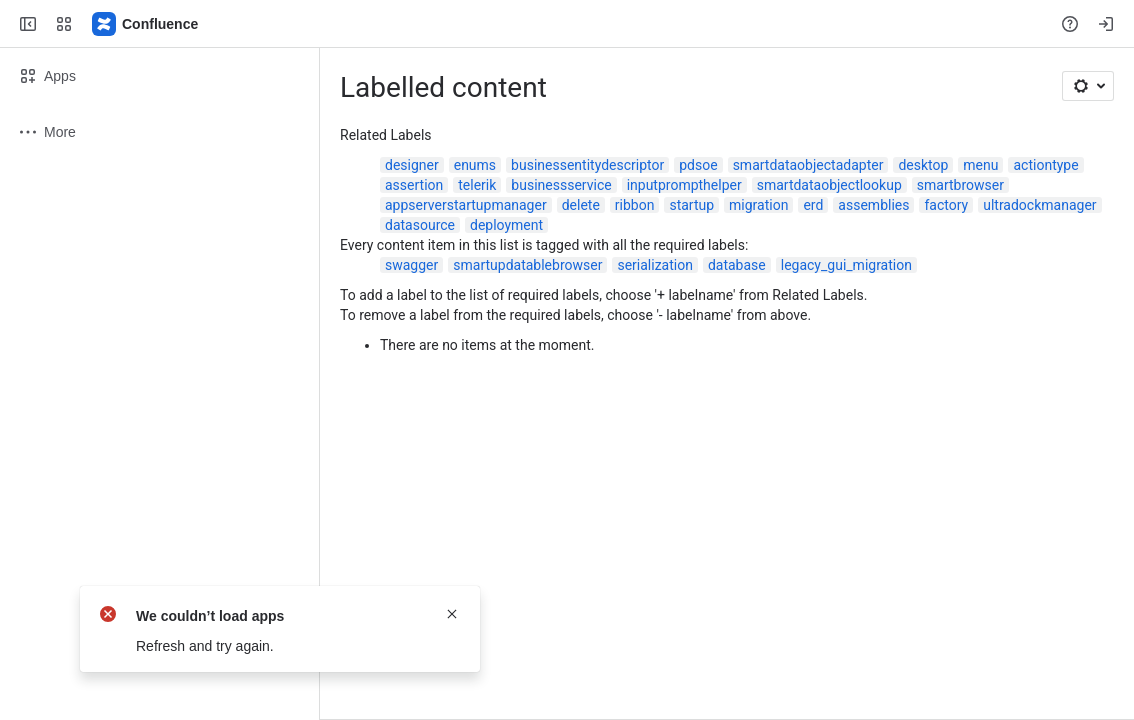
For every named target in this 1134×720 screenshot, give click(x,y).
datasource (420, 225)
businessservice (561, 185)
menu (980, 165)
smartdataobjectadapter (808, 165)
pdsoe (698, 165)
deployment (506, 225)
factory (946, 205)
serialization (654, 265)
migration (758, 205)
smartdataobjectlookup (829, 185)
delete (581, 205)
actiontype (1045, 165)
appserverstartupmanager (466, 205)
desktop (923, 165)
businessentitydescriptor (587, 165)
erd (813, 205)
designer (412, 165)
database (737, 265)
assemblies (873, 205)
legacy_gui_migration (846, 265)
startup (691, 205)
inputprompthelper (684, 185)
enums (475, 165)
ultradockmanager (1039, 205)
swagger (411, 265)
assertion (414, 185)
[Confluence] (146, 24)
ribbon (635, 205)
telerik (477, 185)
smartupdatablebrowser (527, 265)
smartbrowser (960, 185)
